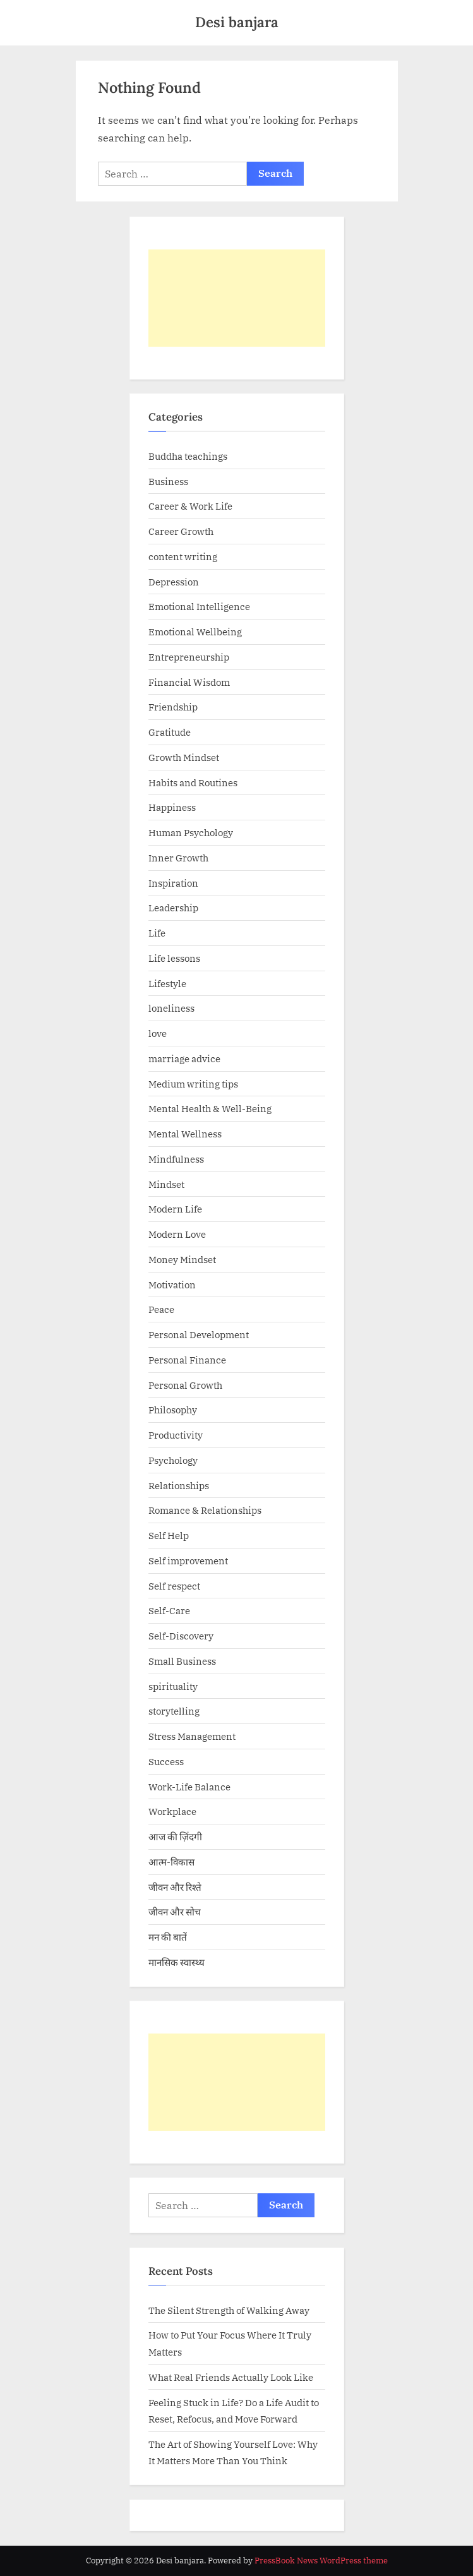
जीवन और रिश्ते (174, 1887)
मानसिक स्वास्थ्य (176, 1962)
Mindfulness (176, 1159)
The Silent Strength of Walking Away (228, 2310)
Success (166, 1761)
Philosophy (172, 1409)
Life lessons (174, 958)
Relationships (178, 1485)
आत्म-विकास (171, 1861)
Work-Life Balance (189, 1786)
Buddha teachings (187, 456)
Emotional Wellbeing (195, 631)
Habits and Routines (192, 782)
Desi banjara (236, 22)
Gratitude (169, 732)
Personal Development (198, 1334)
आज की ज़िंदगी (175, 1836)
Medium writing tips (193, 1083)
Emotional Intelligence (199, 606)
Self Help (168, 1535)
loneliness (171, 1008)
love (157, 1033)
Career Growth (180, 531)
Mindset (166, 1184)
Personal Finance (187, 1359)
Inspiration (173, 883)
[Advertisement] (236, 298)
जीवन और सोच (174, 1911)
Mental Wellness (185, 1133)
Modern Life (175, 1208)
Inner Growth (178, 857)
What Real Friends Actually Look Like (230, 2377)
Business (168, 481)
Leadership (173, 907)
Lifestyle (167, 983)
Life (156, 932)
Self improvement (188, 1560)
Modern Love (177, 1234)
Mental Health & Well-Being (210, 1108)
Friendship (173, 706)
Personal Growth (185, 1385)
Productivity (175, 1435)
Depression (173, 581)
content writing (182, 556)
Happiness (172, 807)
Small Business (182, 1661)
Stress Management (192, 1736)
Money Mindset (182, 1259)
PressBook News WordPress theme (321, 2560)
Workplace (172, 1811)
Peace (161, 1309)
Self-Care (169, 1610)
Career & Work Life (190, 506)
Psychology (173, 1460)
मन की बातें (167, 1937)
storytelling (174, 1710)
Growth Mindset (183, 757)
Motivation (172, 1284)
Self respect (174, 1585)
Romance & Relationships (204, 1510)
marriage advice (184, 1058)
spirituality (173, 1686)
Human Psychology (190, 832)
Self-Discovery (180, 1635)
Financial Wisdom (189, 682)
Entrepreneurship (188, 656)
